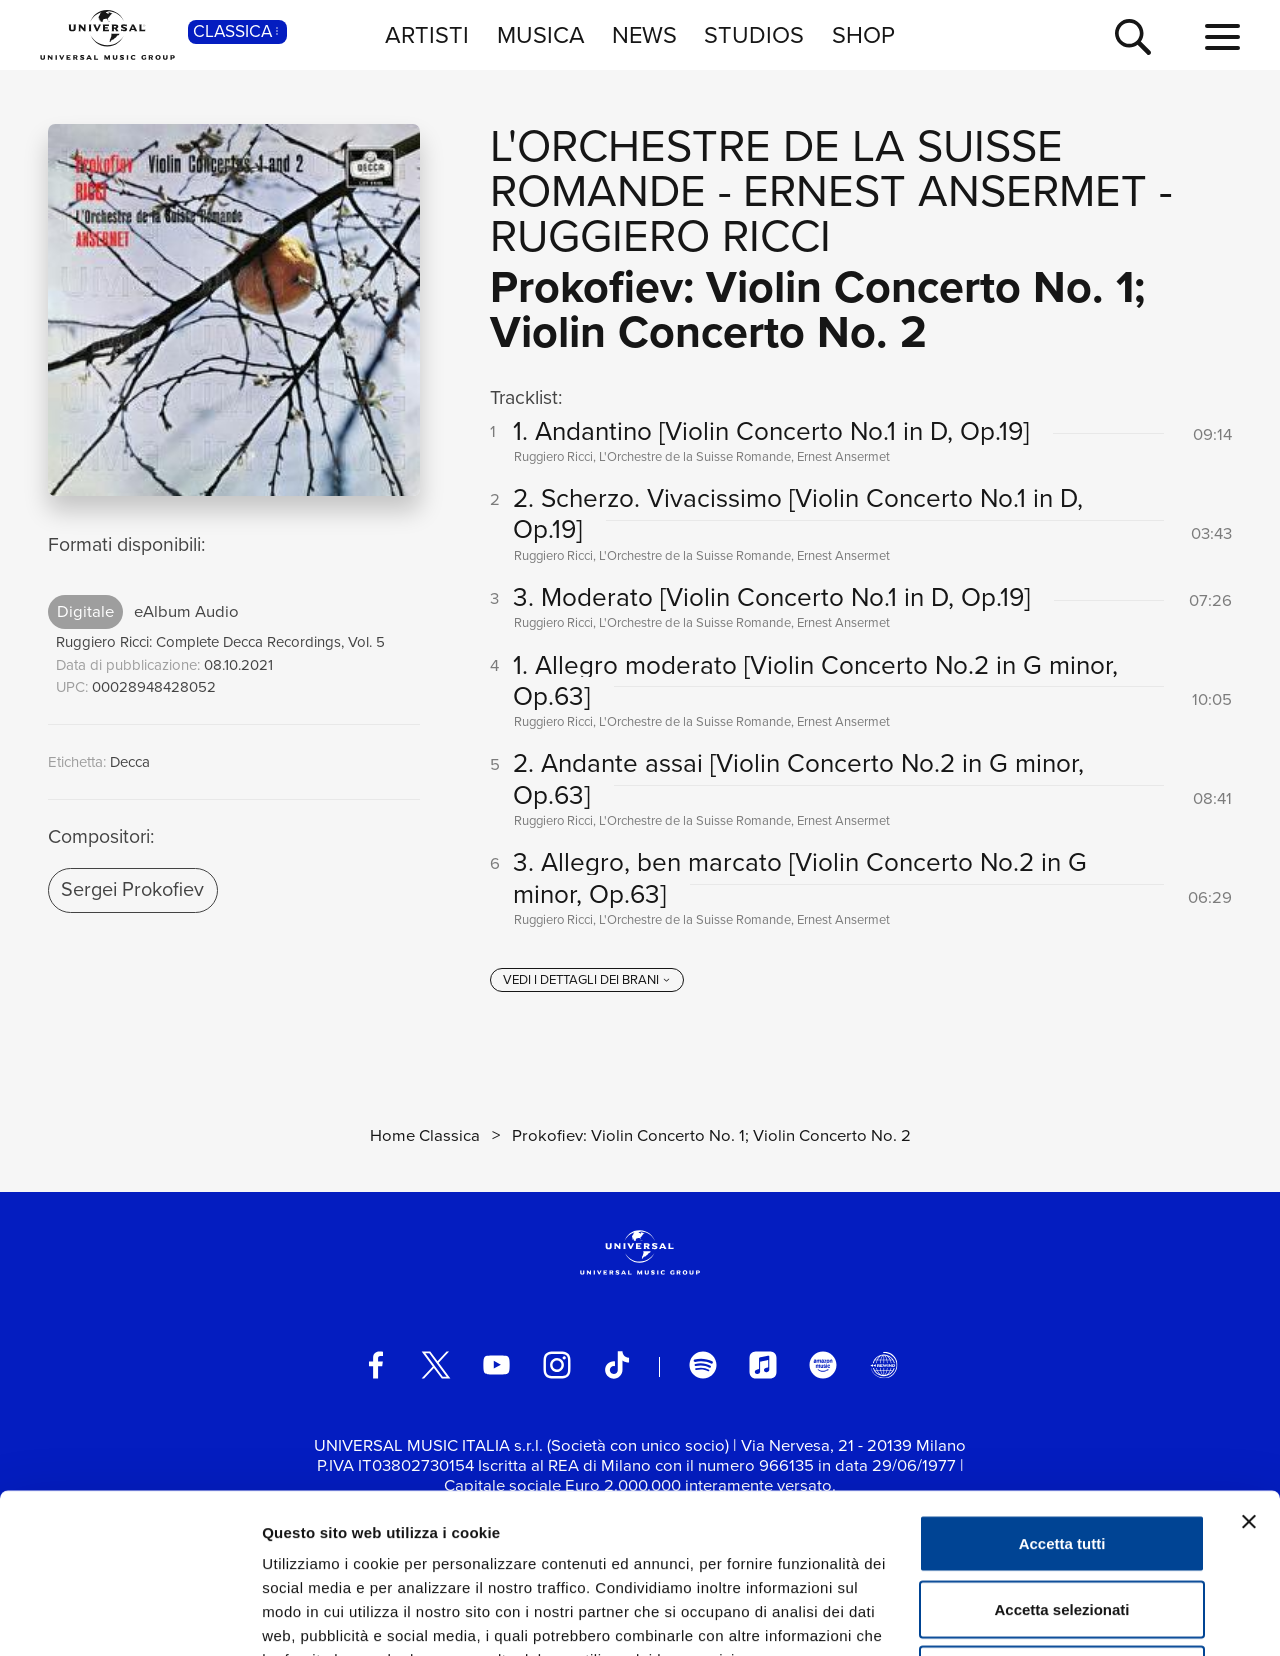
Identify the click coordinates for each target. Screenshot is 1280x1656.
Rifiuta (1062, 1524)
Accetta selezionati (1061, 1459)
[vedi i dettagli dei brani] (587, 980)
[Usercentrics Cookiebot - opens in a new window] (129, 1617)
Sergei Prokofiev (132, 889)
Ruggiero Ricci (660, 236)
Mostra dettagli (1052, 1616)
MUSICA (541, 34)
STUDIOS (754, 34)
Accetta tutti (1062, 1393)
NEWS (644, 34)
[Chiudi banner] (1249, 1372)
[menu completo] (1222, 38)
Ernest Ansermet (945, 191)
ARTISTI (427, 34)
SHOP (863, 34)
